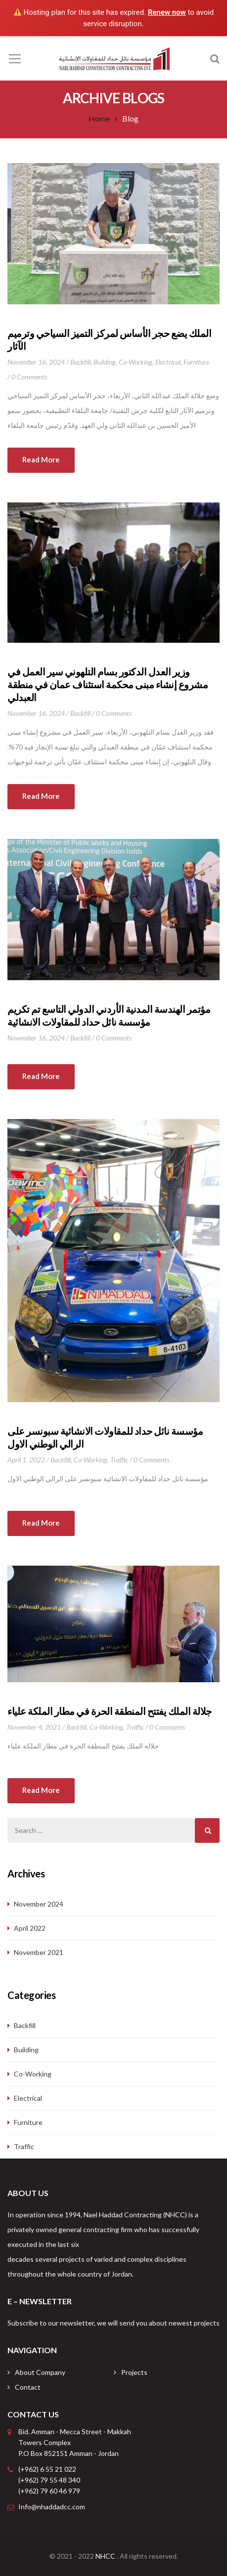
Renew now (167, 12)
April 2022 (29, 1928)
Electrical (168, 362)
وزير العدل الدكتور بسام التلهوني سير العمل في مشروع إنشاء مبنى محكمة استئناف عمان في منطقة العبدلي (107, 684)
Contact (28, 2387)
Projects (134, 2372)
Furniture (196, 362)
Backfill (80, 362)
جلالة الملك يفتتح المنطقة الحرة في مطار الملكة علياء (109, 1711)
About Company (40, 2372)
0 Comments (29, 377)
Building (104, 362)
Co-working (135, 362)
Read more (41, 459)
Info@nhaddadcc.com (51, 2506)
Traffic (119, 1459)
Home (99, 118)
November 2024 (38, 1904)
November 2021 (38, 1952)
